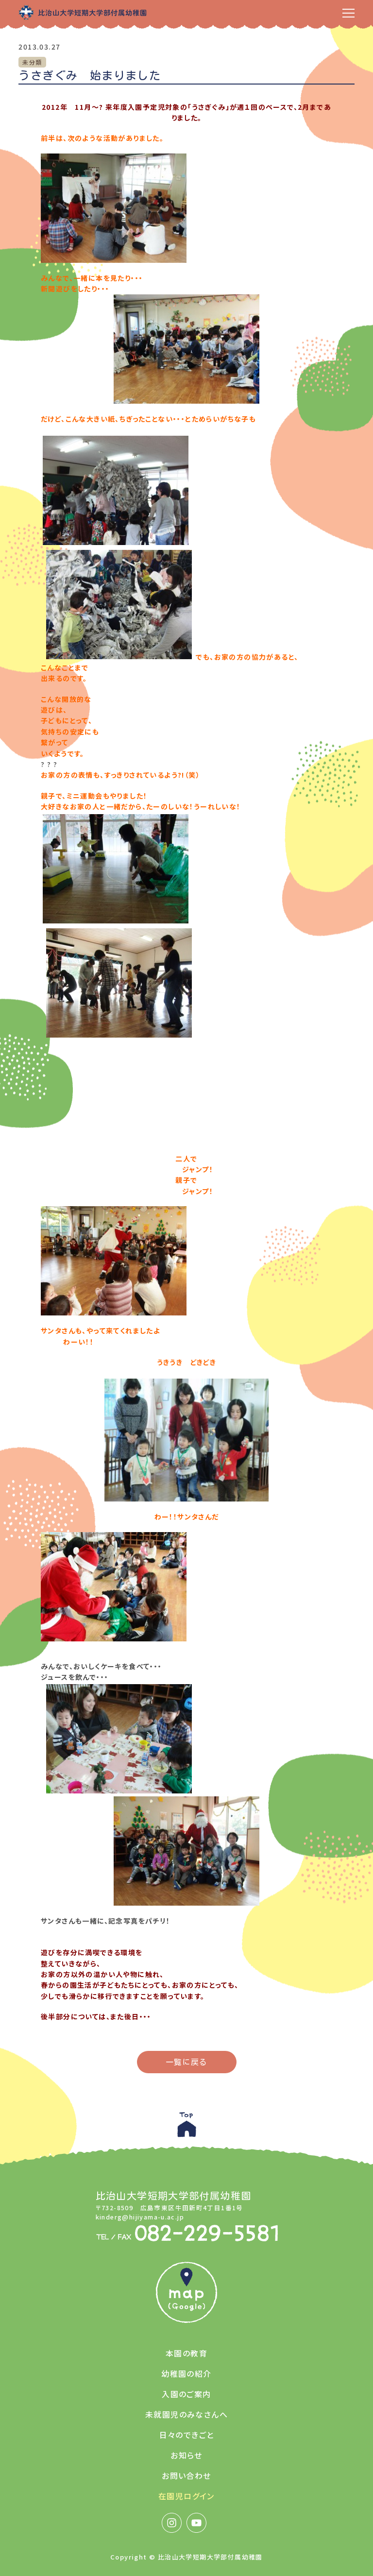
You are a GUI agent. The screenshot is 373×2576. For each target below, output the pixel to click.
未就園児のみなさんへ (186, 2414)
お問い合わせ (186, 2475)
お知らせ (186, 2455)
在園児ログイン (186, 2496)
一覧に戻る (187, 2062)
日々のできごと (186, 2434)
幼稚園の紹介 (186, 2373)
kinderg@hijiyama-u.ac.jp (140, 2216)
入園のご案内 (186, 2394)
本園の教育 (186, 2353)
